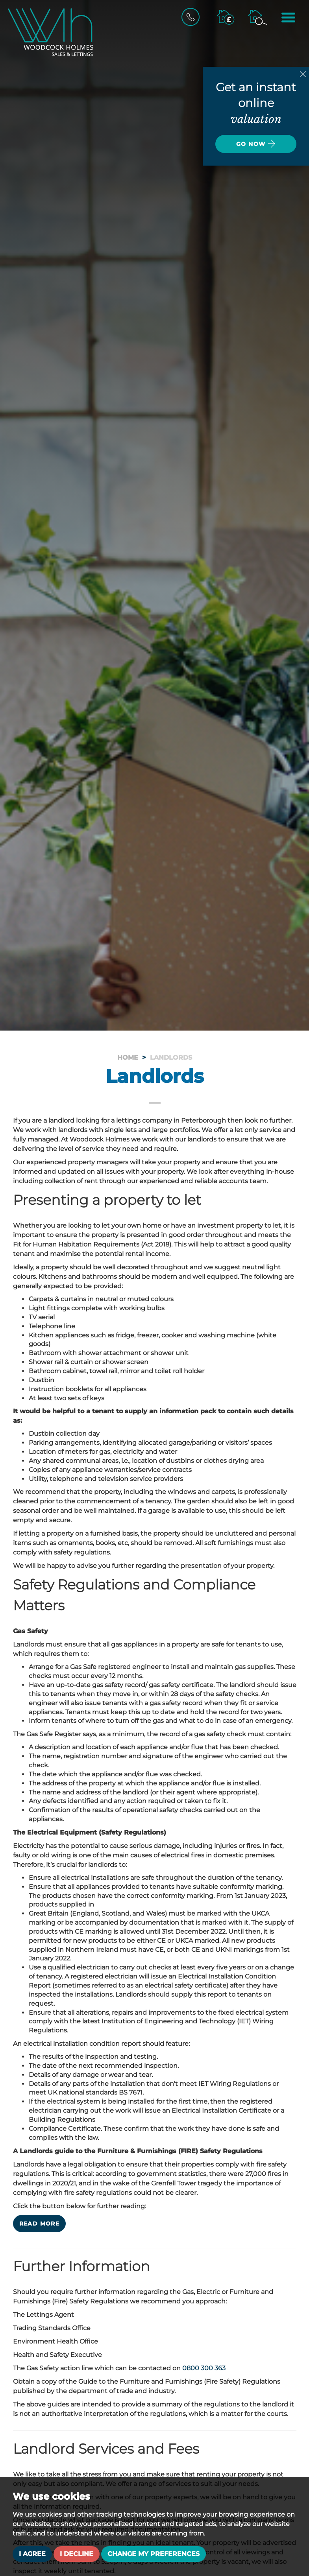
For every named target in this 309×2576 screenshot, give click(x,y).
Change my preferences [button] (153, 2554)
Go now (256, 144)
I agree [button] (32, 2554)
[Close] (303, 74)
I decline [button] (76, 2554)
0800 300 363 (204, 2368)
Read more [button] (39, 2223)
